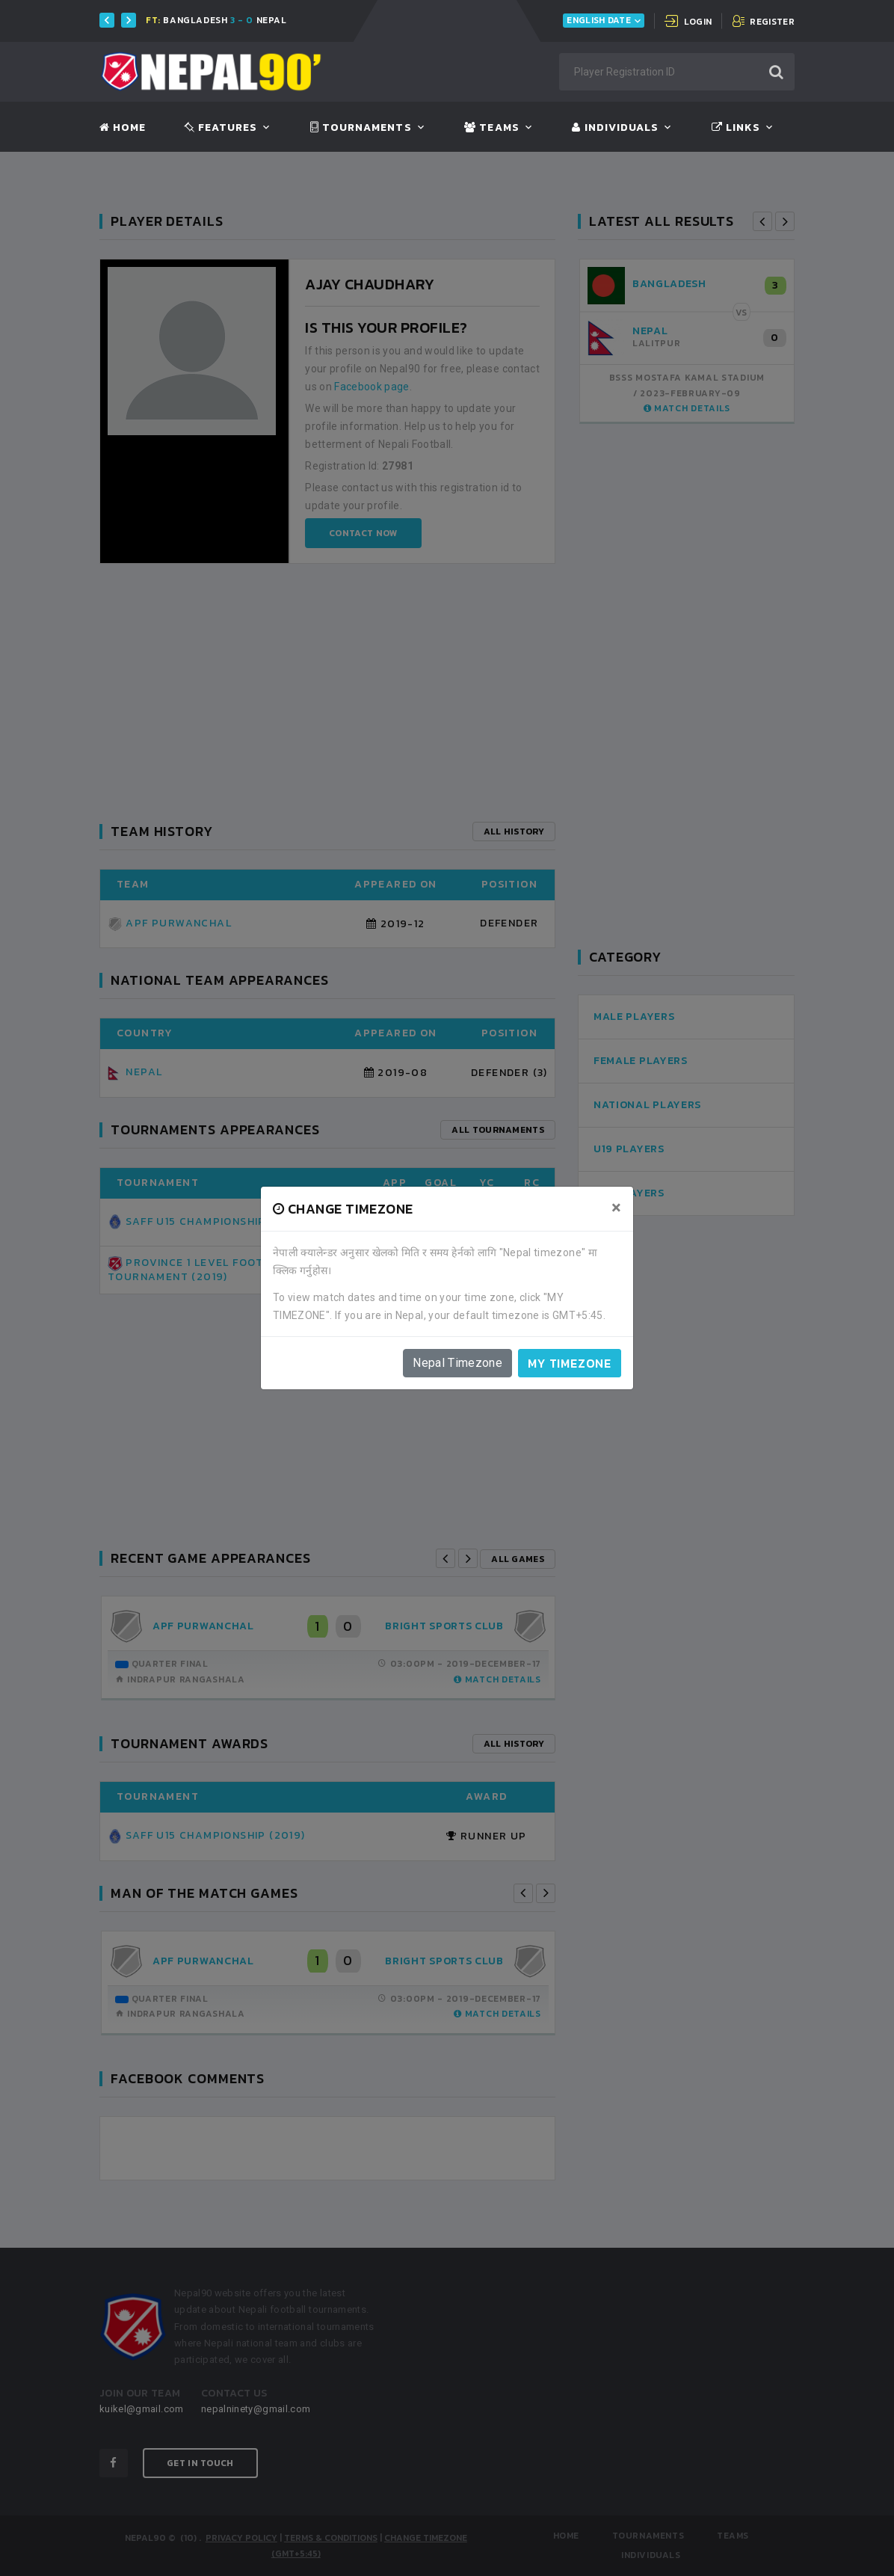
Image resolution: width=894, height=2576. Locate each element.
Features (221, 128)
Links (736, 128)
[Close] (616, 1208)
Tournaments (361, 128)
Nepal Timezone (457, 1363)
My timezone (569, 1363)
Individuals (615, 128)
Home (122, 128)
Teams (491, 128)
